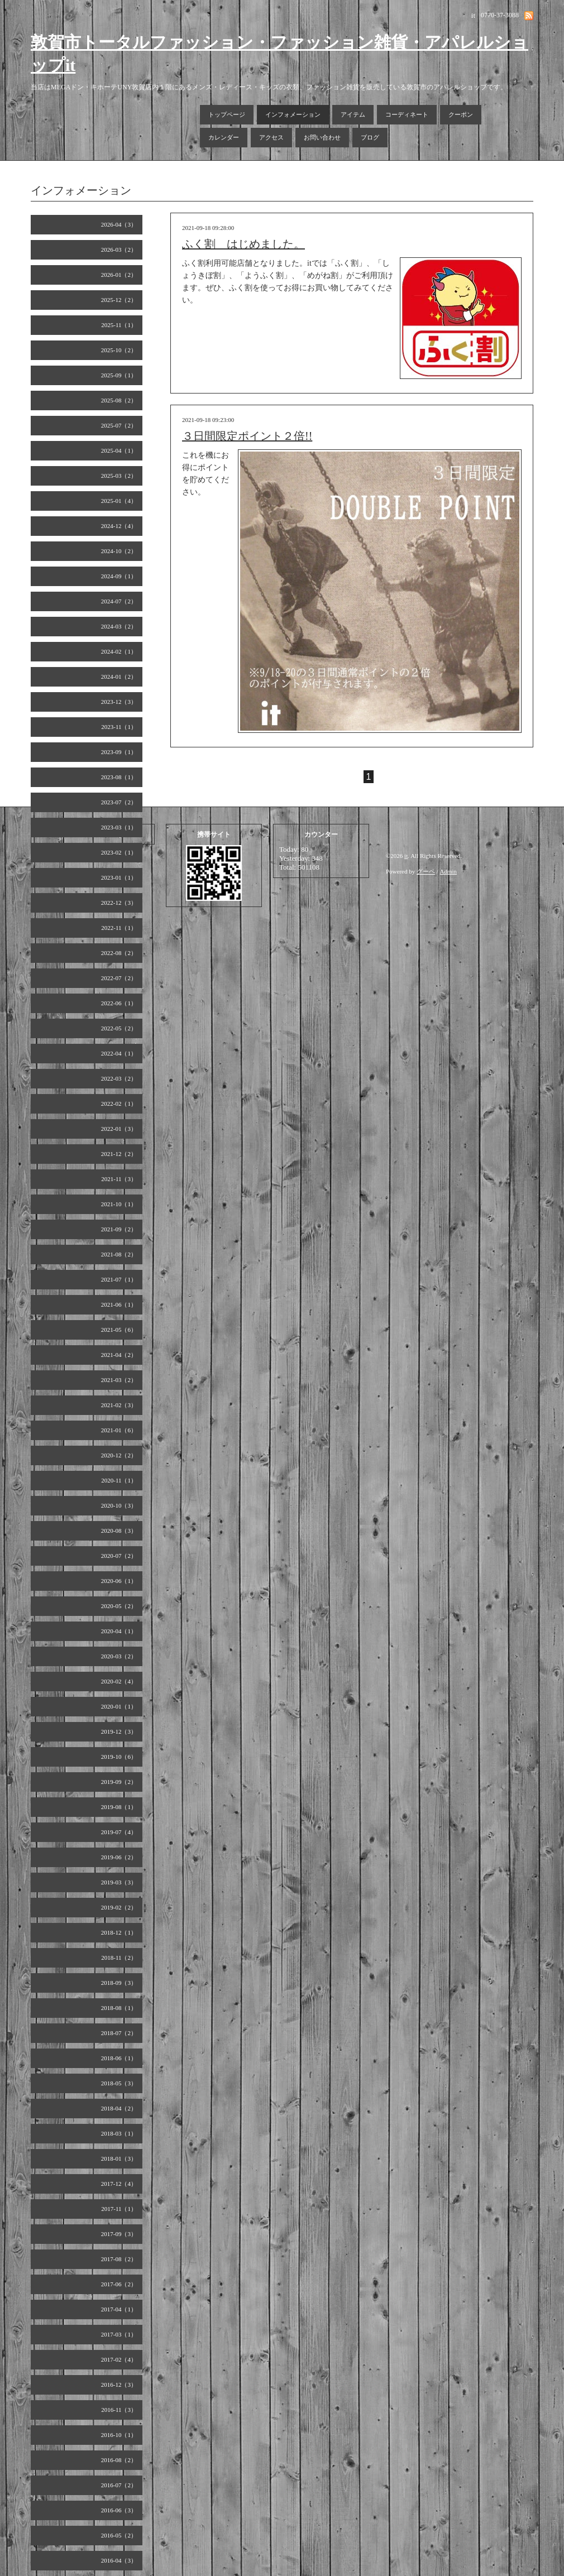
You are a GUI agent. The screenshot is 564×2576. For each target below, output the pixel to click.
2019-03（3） (119, 1882)
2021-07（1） (119, 1279)
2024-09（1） (119, 576)
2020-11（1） (119, 1480)
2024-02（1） (119, 651)
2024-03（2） (119, 626)
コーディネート (406, 114)
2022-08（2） (119, 952)
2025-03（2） (119, 475)
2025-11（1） (119, 325)
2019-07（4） (119, 1832)
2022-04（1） (119, 1053)
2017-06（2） (119, 2284)
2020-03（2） (119, 1656)
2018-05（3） (119, 2083)
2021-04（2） (119, 1354)
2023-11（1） (119, 726)
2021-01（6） (119, 1430)
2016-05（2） (119, 2535)
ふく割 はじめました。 (243, 244)
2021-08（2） (119, 1254)
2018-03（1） (119, 2133)
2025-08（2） (119, 400)
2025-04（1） (119, 450)
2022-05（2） (119, 1028)
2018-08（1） (119, 2007)
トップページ (226, 114)
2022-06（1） (119, 1003)
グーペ (426, 871)
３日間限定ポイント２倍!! (247, 436)
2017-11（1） (119, 2208)
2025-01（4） (119, 500)
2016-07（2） (119, 2485)
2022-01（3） (119, 1128)
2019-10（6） (119, 1756)
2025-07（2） (119, 425)
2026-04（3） (119, 224)
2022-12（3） (119, 902)
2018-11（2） (119, 1957)
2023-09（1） (119, 752)
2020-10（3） (119, 1505)
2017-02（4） (119, 2359)
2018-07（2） (119, 2033)
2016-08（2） (119, 2460)
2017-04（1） (119, 2309)
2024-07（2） (119, 601)
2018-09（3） (119, 1982)
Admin (448, 871)
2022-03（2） (119, 1078)
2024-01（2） (119, 676)
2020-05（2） (119, 1606)
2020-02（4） (119, 1681)
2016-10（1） (119, 2434)
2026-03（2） (119, 249)
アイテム (353, 114)
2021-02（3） (119, 1405)
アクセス (271, 137)
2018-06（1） (119, 2058)
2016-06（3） (119, 2510)
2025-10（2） (119, 350)
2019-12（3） (119, 1731)
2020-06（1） (119, 1580)
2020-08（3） (119, 1530)
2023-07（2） (119, 802)
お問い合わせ (322, 137)
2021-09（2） (119, 1229)
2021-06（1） (119, 1304)
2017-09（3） (119, 2233)
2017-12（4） (119, 2183)
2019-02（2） (119, 1907)
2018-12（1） (119, 1932)
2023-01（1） (119, 877)
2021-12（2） (119, 1153)
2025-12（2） (119, 299)
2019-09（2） (119, 1781)
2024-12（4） (119, 525)
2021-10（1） (119, 1204)
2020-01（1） (119, 1706)
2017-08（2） (119, 2259)
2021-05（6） (119, 1329)
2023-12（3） (119, 701)
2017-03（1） (119, 2334)
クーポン (460, 114)
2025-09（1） (119, 375)
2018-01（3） (119, 2158)
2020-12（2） (119, 1455)
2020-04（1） (119, 1631)
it (406, 855)
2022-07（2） (119, 978)
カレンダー (223, 137)
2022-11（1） (119, 927)
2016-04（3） (119, 2560)
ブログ (370, 137)
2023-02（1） (119, 852)
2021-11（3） (119, 1179)
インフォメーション (293, 114)
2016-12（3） (119, 2384)
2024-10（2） (119, 551)
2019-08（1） (119, 1806)
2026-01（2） (119, 274)
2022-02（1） (119, 1103)
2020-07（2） (119, 1555)
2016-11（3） (119, 2409)
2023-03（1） (119, 827)
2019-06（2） (119, 1857)
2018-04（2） (119, 2108)
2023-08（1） (119, 777)
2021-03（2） (119, 1379)
